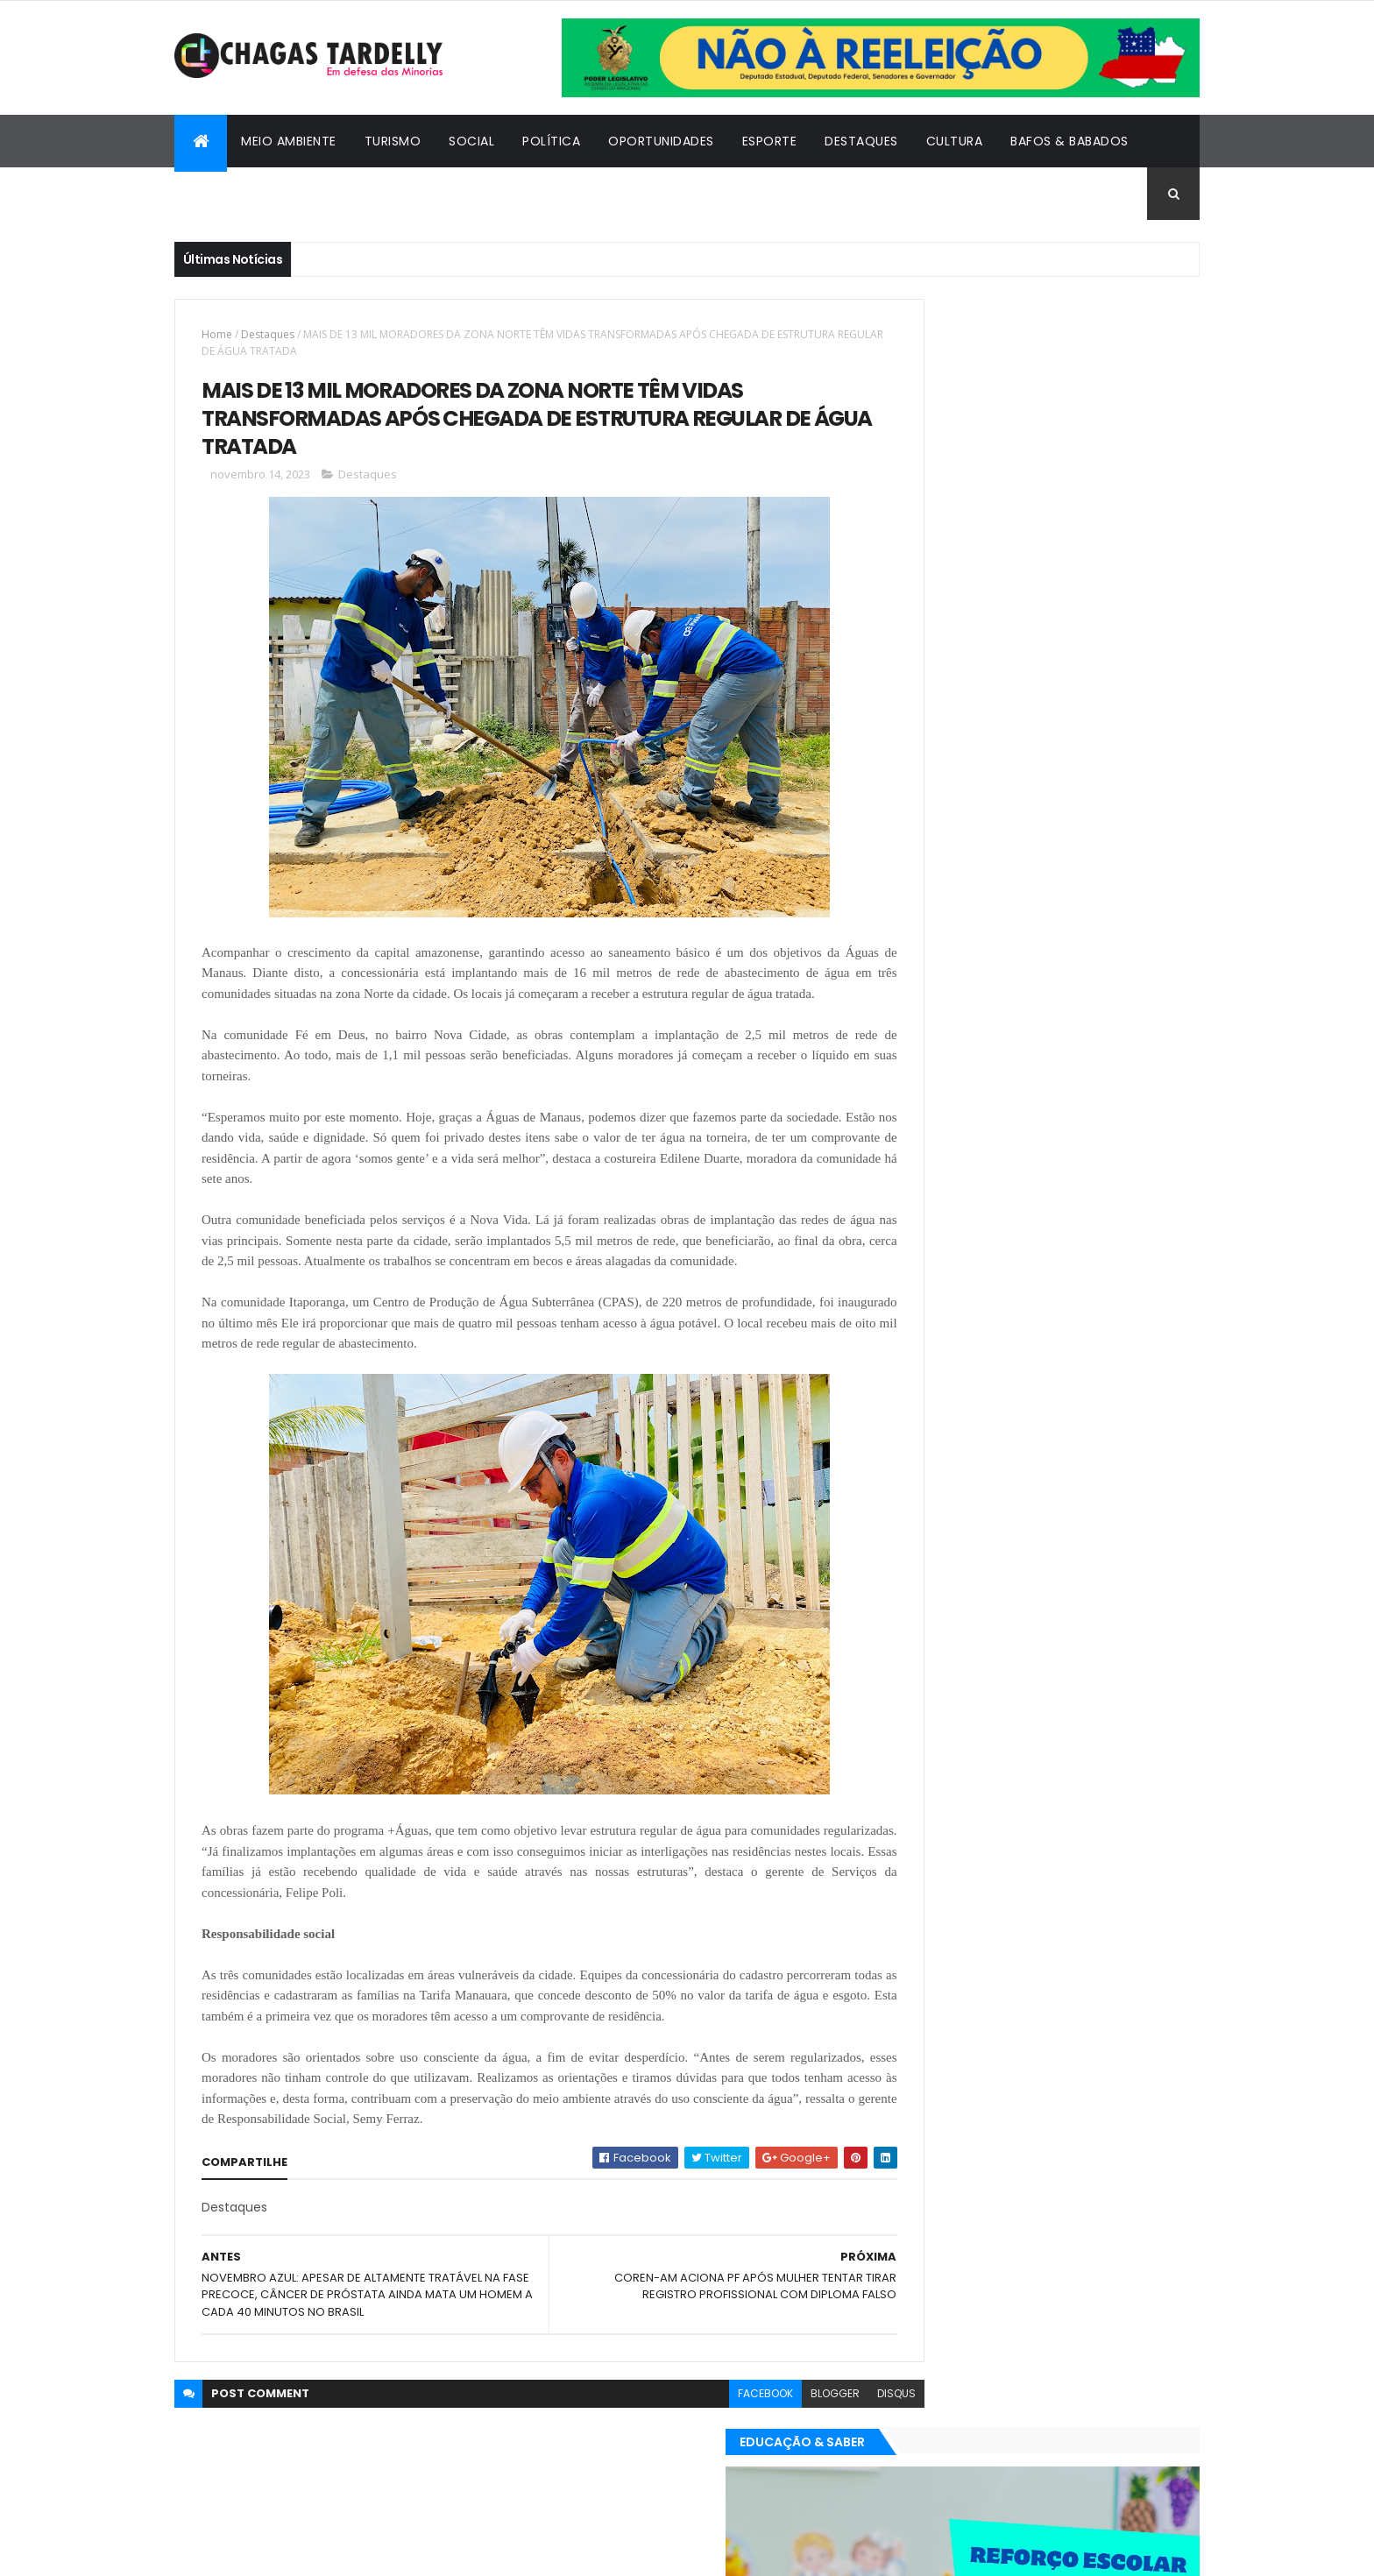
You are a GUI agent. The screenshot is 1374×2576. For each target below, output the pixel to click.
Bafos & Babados (1069, 141)
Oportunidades (661, 141)
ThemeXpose (271, 2551)
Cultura (954, 141)
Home (217, 334)
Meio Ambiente (288, 141)
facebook (688, 2459)
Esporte (769, 141)
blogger (758, 2459)
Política (551, 141)
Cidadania (222, 193)
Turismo (393, 141)
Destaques (861, 141)
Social (471, 141)
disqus (819, 2459)
